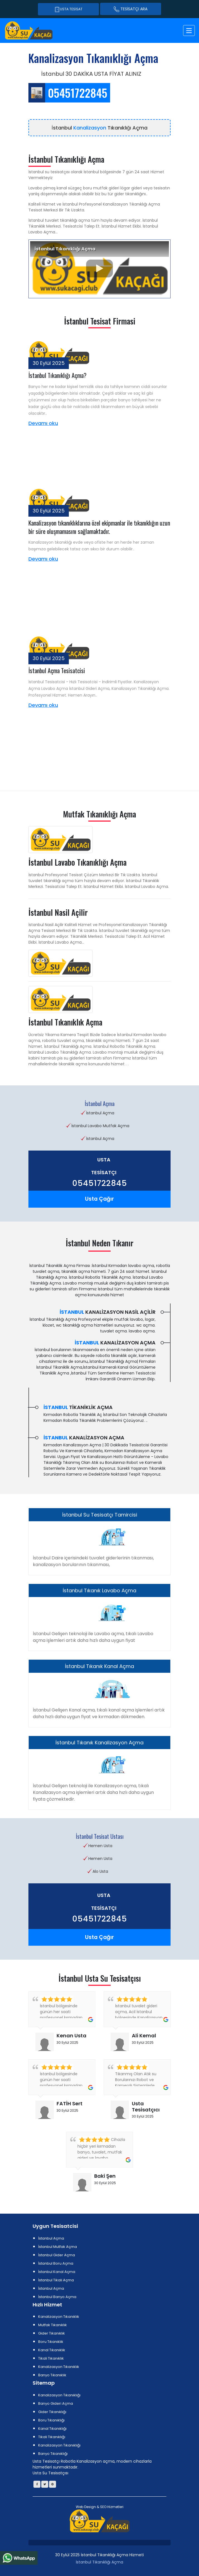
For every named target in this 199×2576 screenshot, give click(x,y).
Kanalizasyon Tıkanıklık (58, 2316)
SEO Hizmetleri (111, 2506)
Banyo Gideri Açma (55, 2403)
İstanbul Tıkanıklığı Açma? (57, 375)
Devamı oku (43, 423)
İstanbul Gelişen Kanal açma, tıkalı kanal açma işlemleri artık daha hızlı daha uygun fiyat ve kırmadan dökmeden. (99, 1713)
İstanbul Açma (51, 2238)
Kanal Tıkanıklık (51, 2350)
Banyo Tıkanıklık (52, 2375)
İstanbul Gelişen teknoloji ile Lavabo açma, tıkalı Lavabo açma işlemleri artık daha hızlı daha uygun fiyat (93, 1637)
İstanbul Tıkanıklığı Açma (99, 2562)
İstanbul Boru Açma (55, 2263)
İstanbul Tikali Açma (56, 2280)
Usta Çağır (99, 1199)
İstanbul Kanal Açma (56, 2271)
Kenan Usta (71, 2035)
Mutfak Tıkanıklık (52, 2325)
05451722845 (99, 1183)
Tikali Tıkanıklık (51, 2358)
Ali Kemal (144, 2035)
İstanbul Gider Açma (56, 2255)
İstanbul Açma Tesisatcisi (56, 670)
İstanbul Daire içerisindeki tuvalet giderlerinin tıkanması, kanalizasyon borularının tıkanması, (93, 1561)
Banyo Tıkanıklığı (53, 2453)
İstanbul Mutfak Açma (57, 2246)
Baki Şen (105, 2175)
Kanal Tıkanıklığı (52, 2428)
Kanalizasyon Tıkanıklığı (59, 2395)
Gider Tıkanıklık (51, 2333)
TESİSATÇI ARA (130, 9)
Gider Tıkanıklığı (52, 2411)
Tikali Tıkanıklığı (51, 2437)
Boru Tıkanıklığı (51, 2420)
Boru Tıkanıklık (50, 2341)
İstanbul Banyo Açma (57, 2296)
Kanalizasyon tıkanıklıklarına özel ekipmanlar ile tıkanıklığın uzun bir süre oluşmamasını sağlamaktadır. (99, 526)
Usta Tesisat (68, 9)
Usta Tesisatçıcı (146, 2106)
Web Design (86, 2506)
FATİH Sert (69, 2103)
